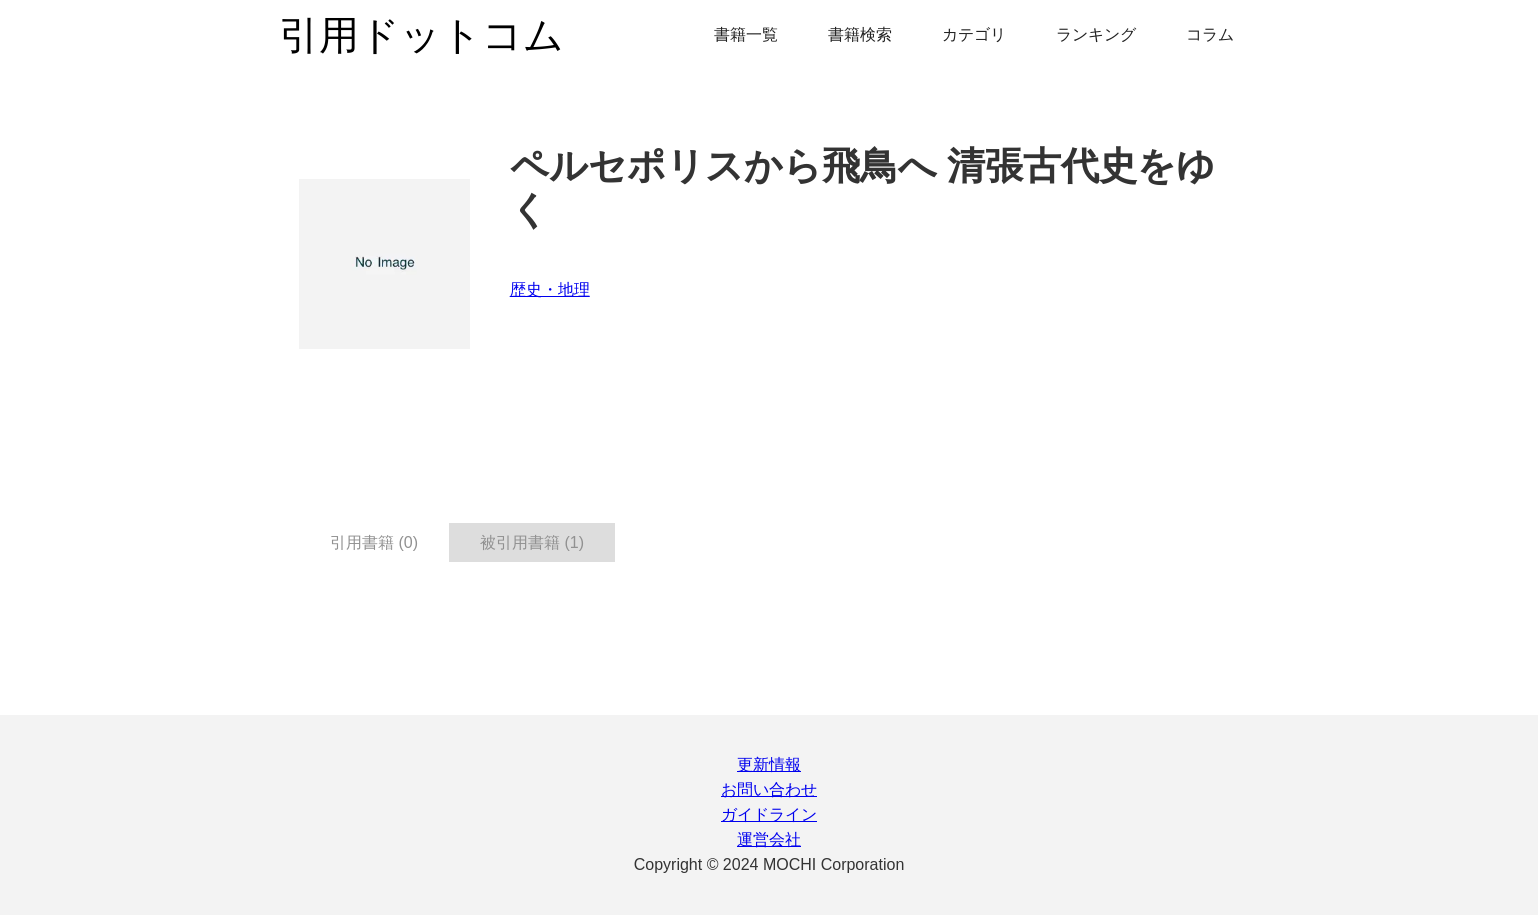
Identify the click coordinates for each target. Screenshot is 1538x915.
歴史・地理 (550, 289)
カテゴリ (974, 34)
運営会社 (769, 839)
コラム (1210, 34)
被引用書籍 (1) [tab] (532, 542)
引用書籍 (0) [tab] (374, 542)
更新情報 (769, 764)
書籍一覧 (746, 34)
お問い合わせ (769, 789)
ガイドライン (769, 814)
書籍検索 (860, 34)
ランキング (1096, 34)
